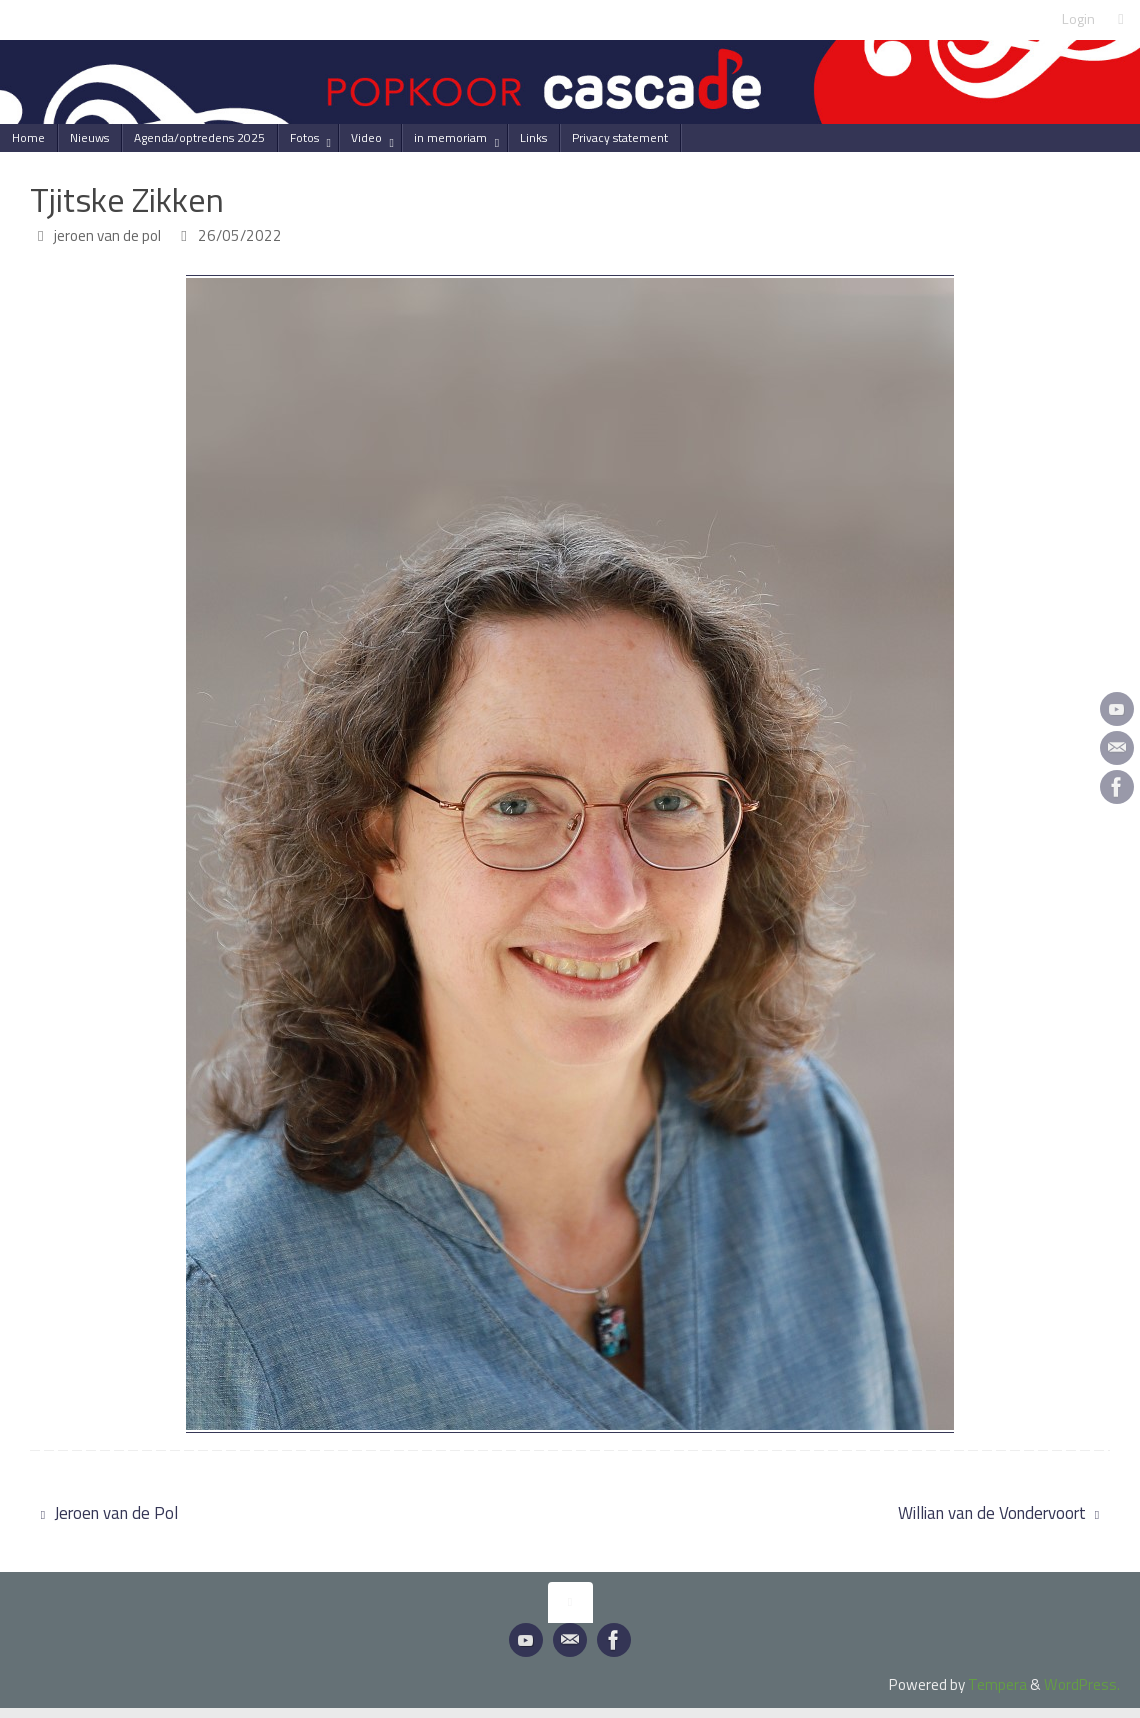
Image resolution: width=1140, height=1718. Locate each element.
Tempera (997, 1684)
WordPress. (1082, 1684)
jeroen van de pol (107, 235)
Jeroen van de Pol (109, 1513)
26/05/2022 (240, 235)
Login (1078, 19)
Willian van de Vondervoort (998, 1513)
